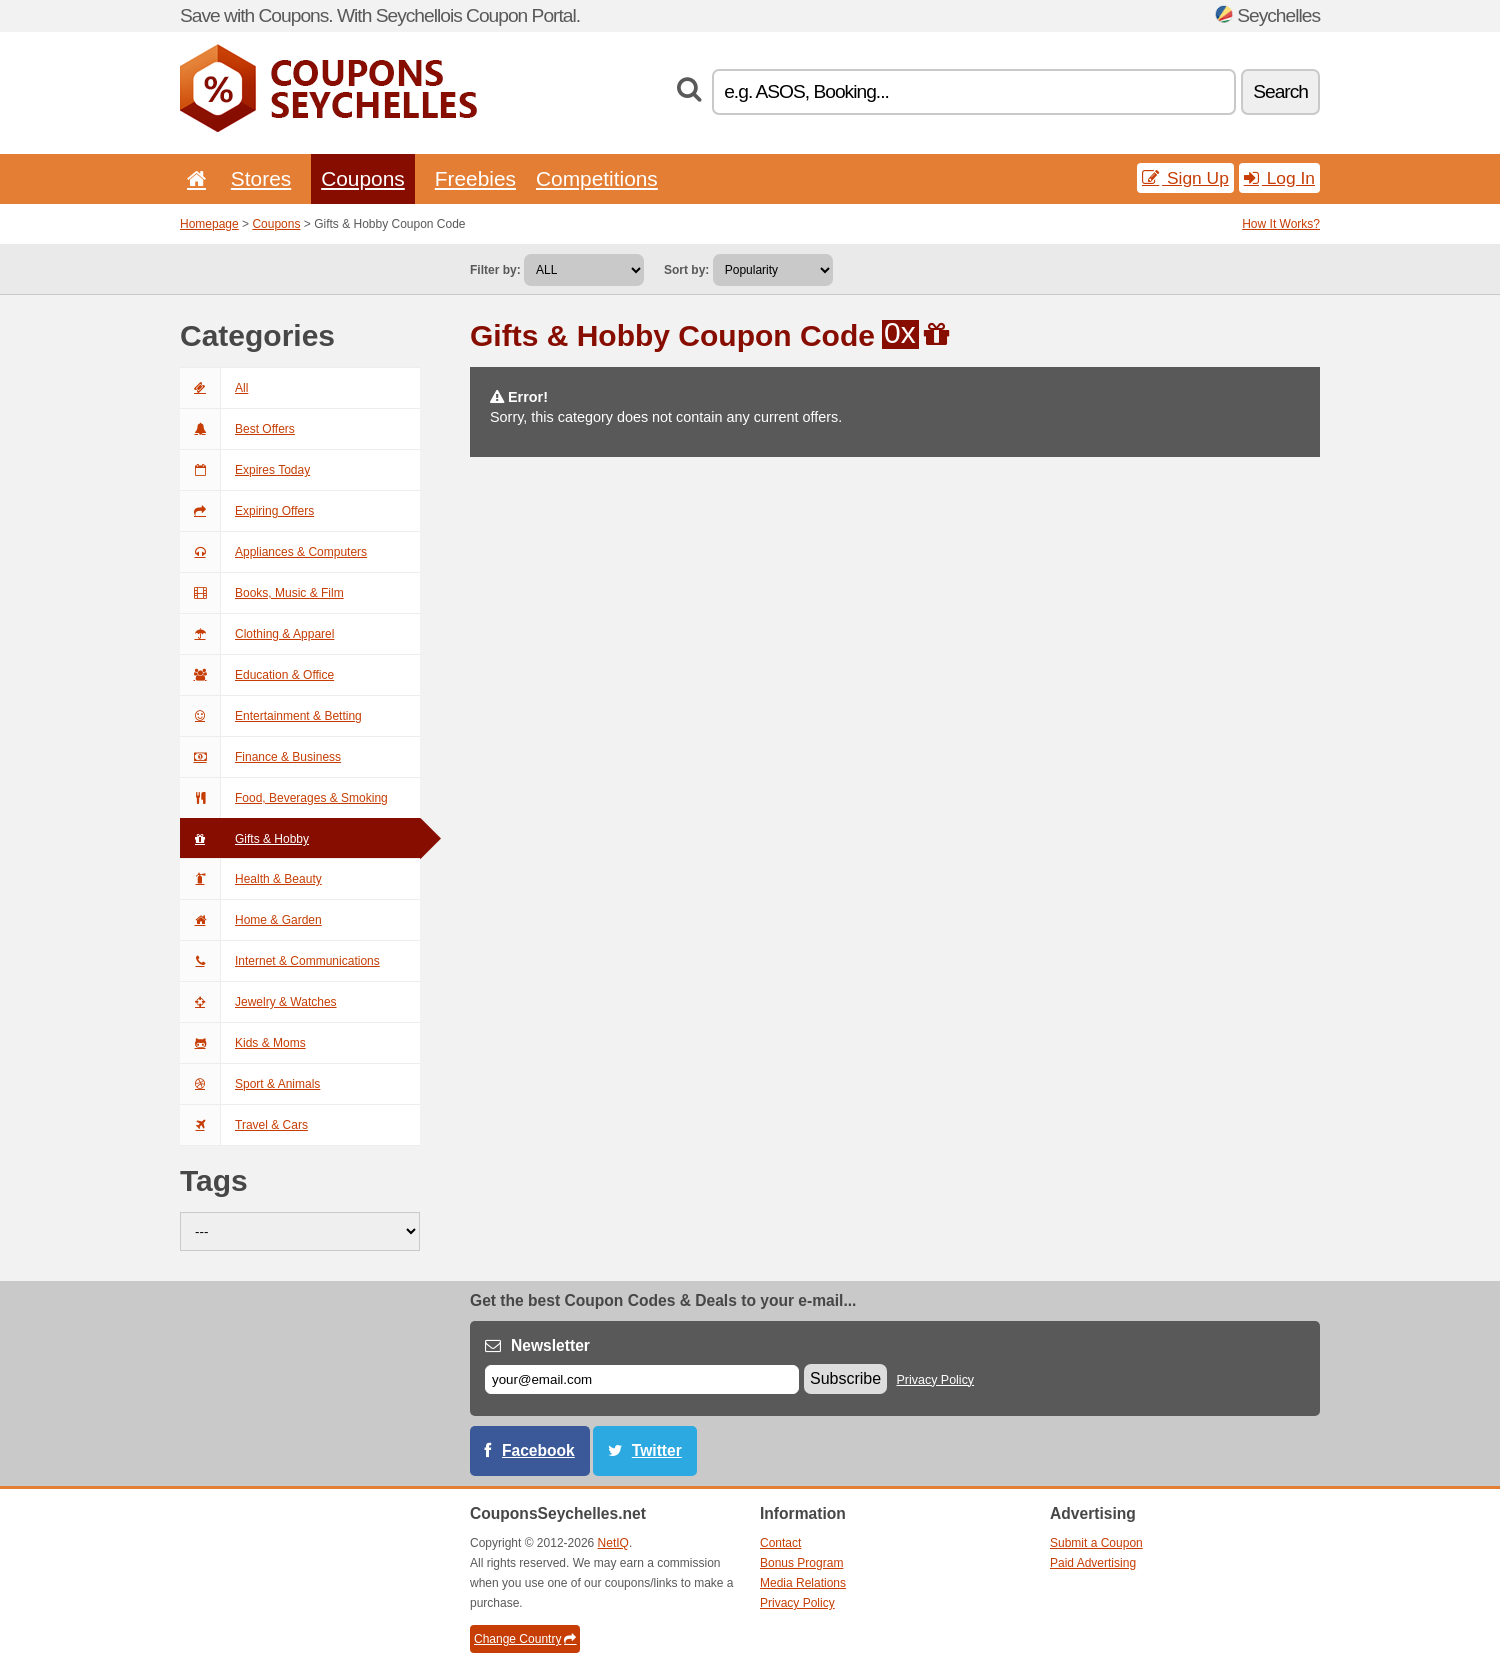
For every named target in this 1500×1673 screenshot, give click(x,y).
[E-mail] (642, 1379)
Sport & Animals (250, 1084)
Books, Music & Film (262, 593)
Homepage (209, 224)
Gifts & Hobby (244, 839)
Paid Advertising (1093, 1563)
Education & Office (257, 675)
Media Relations (803, 1583)
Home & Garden (251, 920)
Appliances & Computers (273, 552)
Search (1280, 91)
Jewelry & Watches (258, 1002)
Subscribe (845, 1378)
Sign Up (1185, 178)
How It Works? (1281, 224)
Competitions (597, 178)
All (214, 388)
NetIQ (613, 1543)
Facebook (538, 1450)
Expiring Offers (247, 511)
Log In (1279, 178)
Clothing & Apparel (257, 634)
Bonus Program (801, 1563)
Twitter (657, 1450)
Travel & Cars (244, 1125)
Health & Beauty (251, 879)
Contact (780, 1543)
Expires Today (245, 470)
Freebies (475, 178)
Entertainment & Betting (271, 716)
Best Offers (237, 429)
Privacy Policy (936, 1380)
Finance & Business (260, 757)
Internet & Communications (280, 961)
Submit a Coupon (1096, 1543)
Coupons (363, 178)
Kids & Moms (243, 1043)
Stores (261, 178)
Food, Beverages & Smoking (284, 798)
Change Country (525, 1639)
